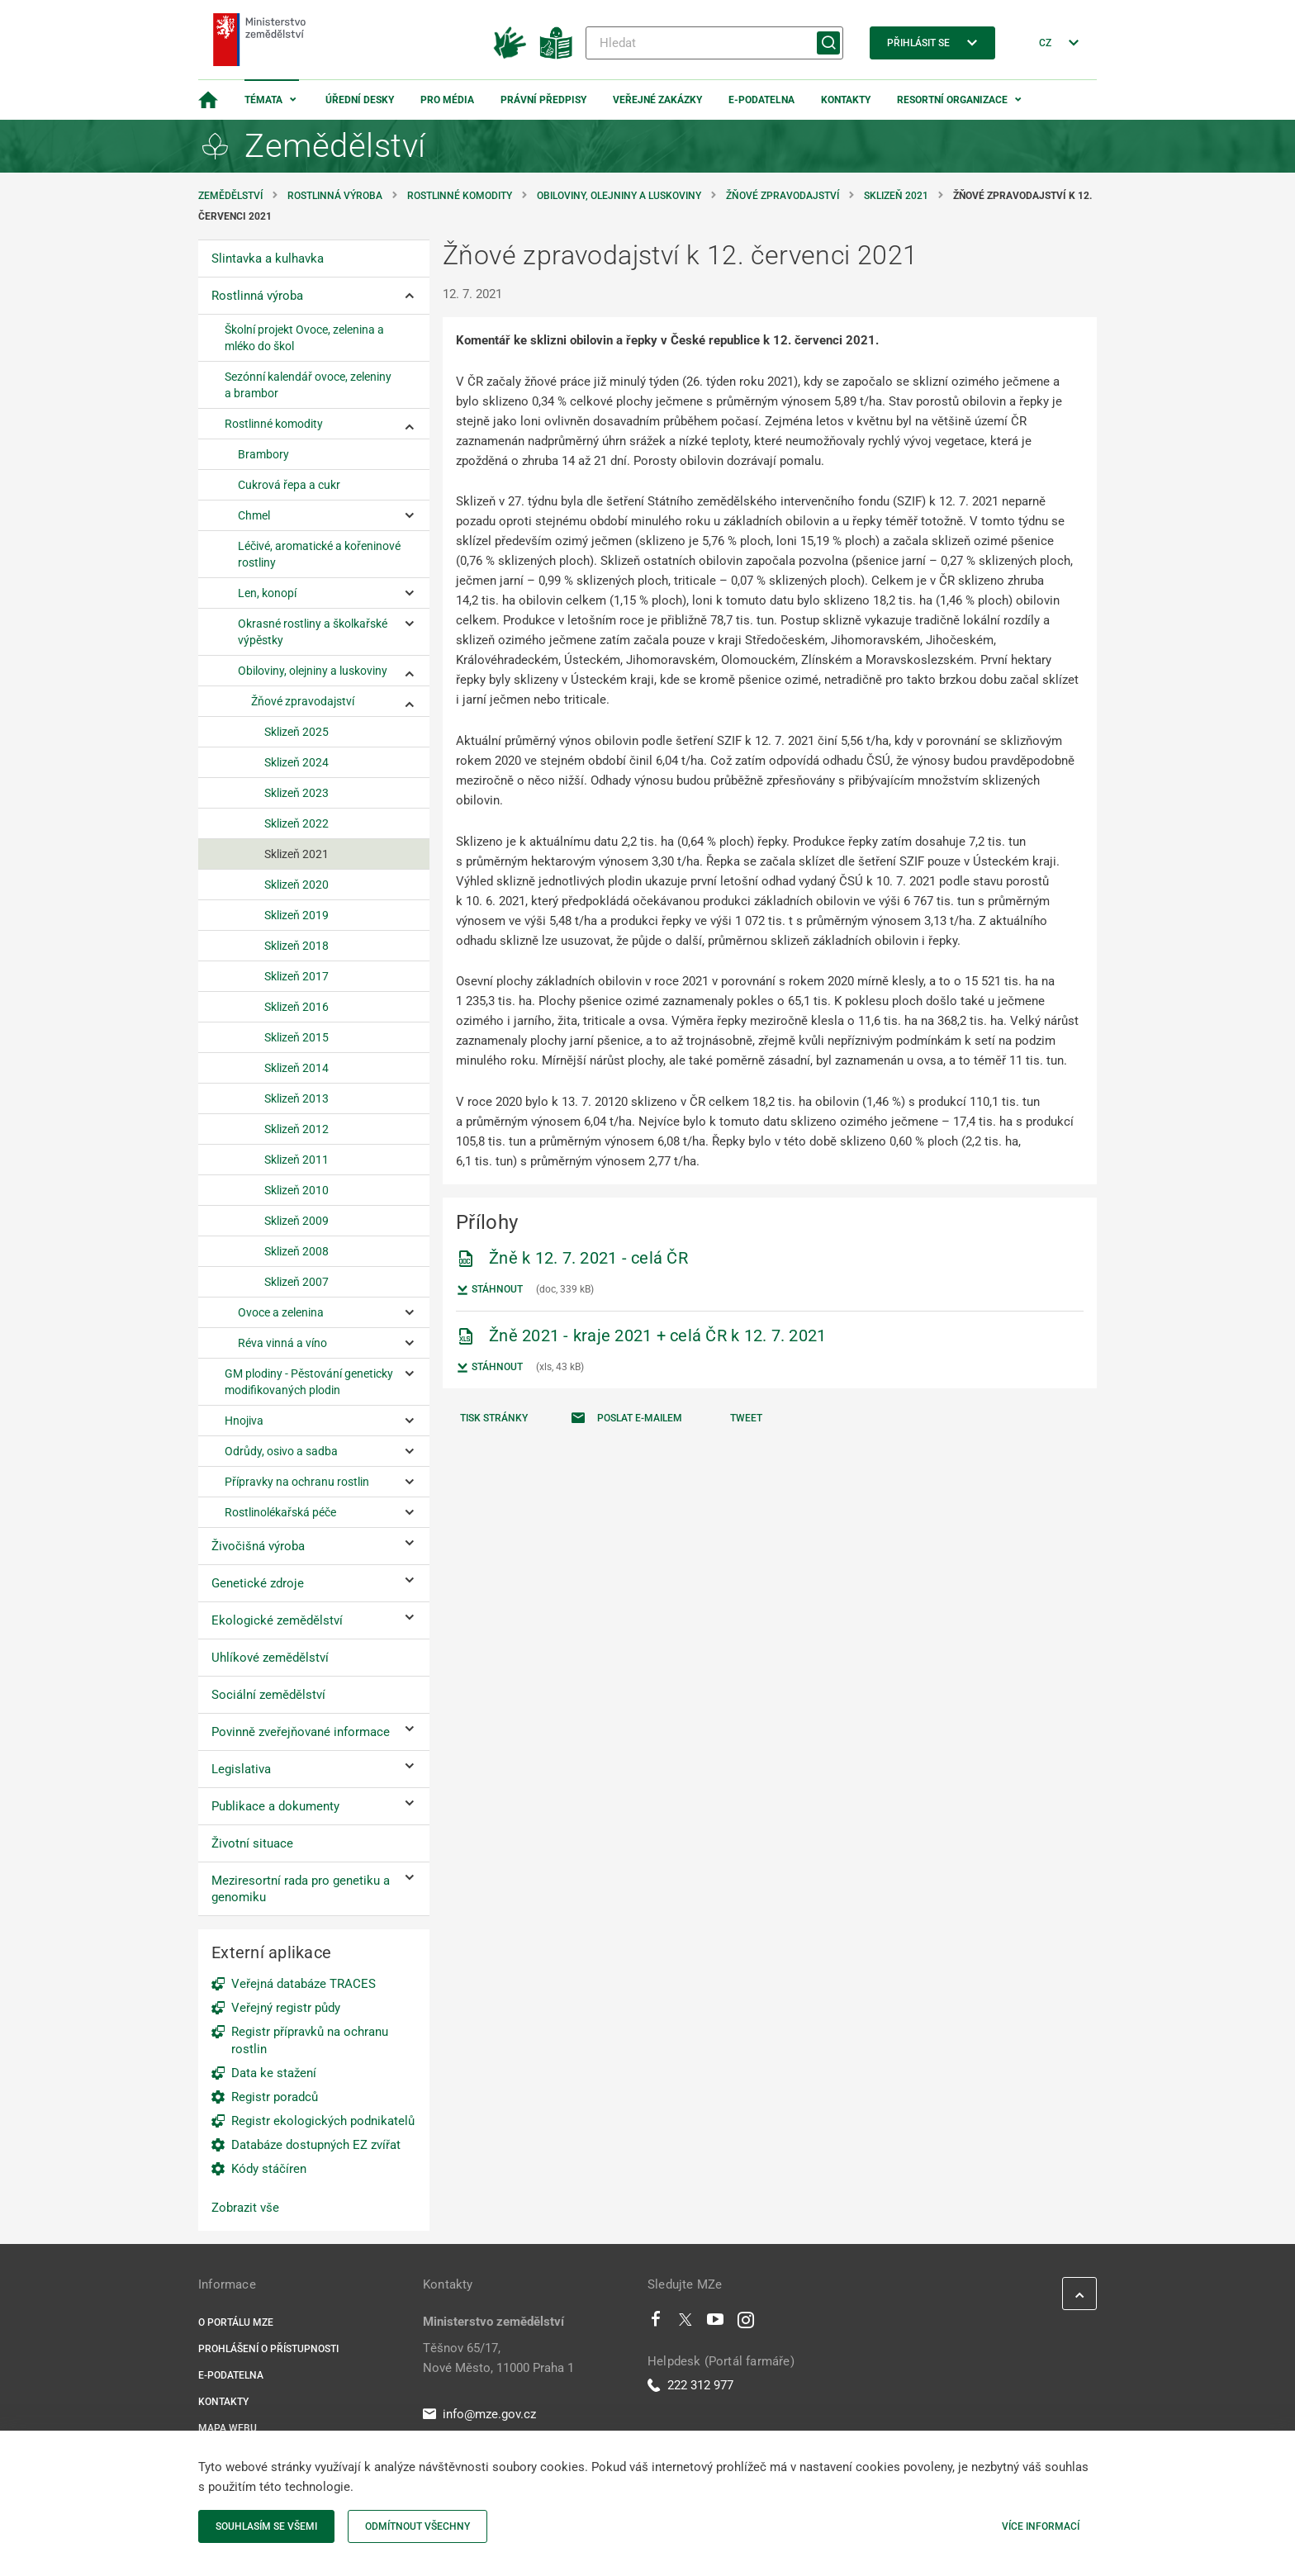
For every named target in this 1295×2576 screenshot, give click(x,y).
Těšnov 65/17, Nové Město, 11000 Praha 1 (498, 2358)
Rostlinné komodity (459, 196)
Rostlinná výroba (334, 196)
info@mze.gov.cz (479, 2414)
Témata (263, 100)
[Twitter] (685, 2323)
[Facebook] (656, 2323)
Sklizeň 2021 (896, 196)
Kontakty (845, 100)
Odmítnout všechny (417, 2526)
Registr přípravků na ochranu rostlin (309, 2040)
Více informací (1040, 2526)
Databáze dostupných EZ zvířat (316, 2144)
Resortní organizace (952, 100)
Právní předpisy (543, 100)
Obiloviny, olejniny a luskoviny (619, 196)
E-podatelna (761, 100)
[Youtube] (715, 2323)
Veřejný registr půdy (285, 2007)
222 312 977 (690, 2385)
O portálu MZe (235, 2322)
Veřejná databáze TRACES (303, 1983)
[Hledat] (714, 42)
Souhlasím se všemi (266, 2526)
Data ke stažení (273, 2073)
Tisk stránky (494, 1418)
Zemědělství (230, 196)
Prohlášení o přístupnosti (268, 2349)
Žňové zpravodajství (782, 196)
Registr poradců (274, 2097)
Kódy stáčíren (268, 2168)
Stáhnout (489, 1290)
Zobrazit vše (245, 2207)
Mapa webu (227, 2428)
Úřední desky (359, 100)
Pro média (447, 100)
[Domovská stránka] (208, 100)
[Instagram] (746, 2323)
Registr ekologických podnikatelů (323, 2120)
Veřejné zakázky (657, 100)
